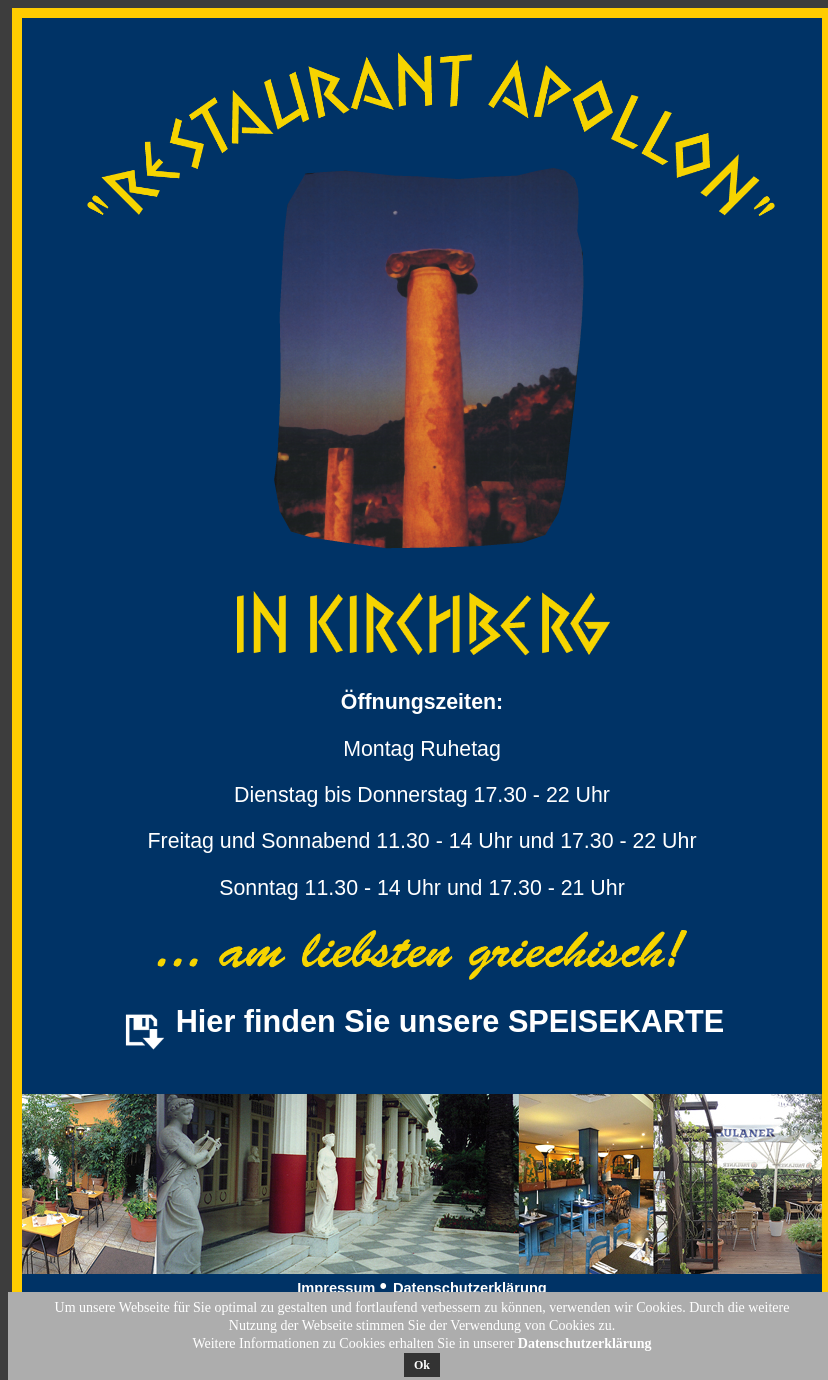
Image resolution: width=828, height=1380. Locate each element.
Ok (422, 1365)
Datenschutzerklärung (470, 1288)
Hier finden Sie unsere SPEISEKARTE (450, 1021)
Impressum (338, 1288)
